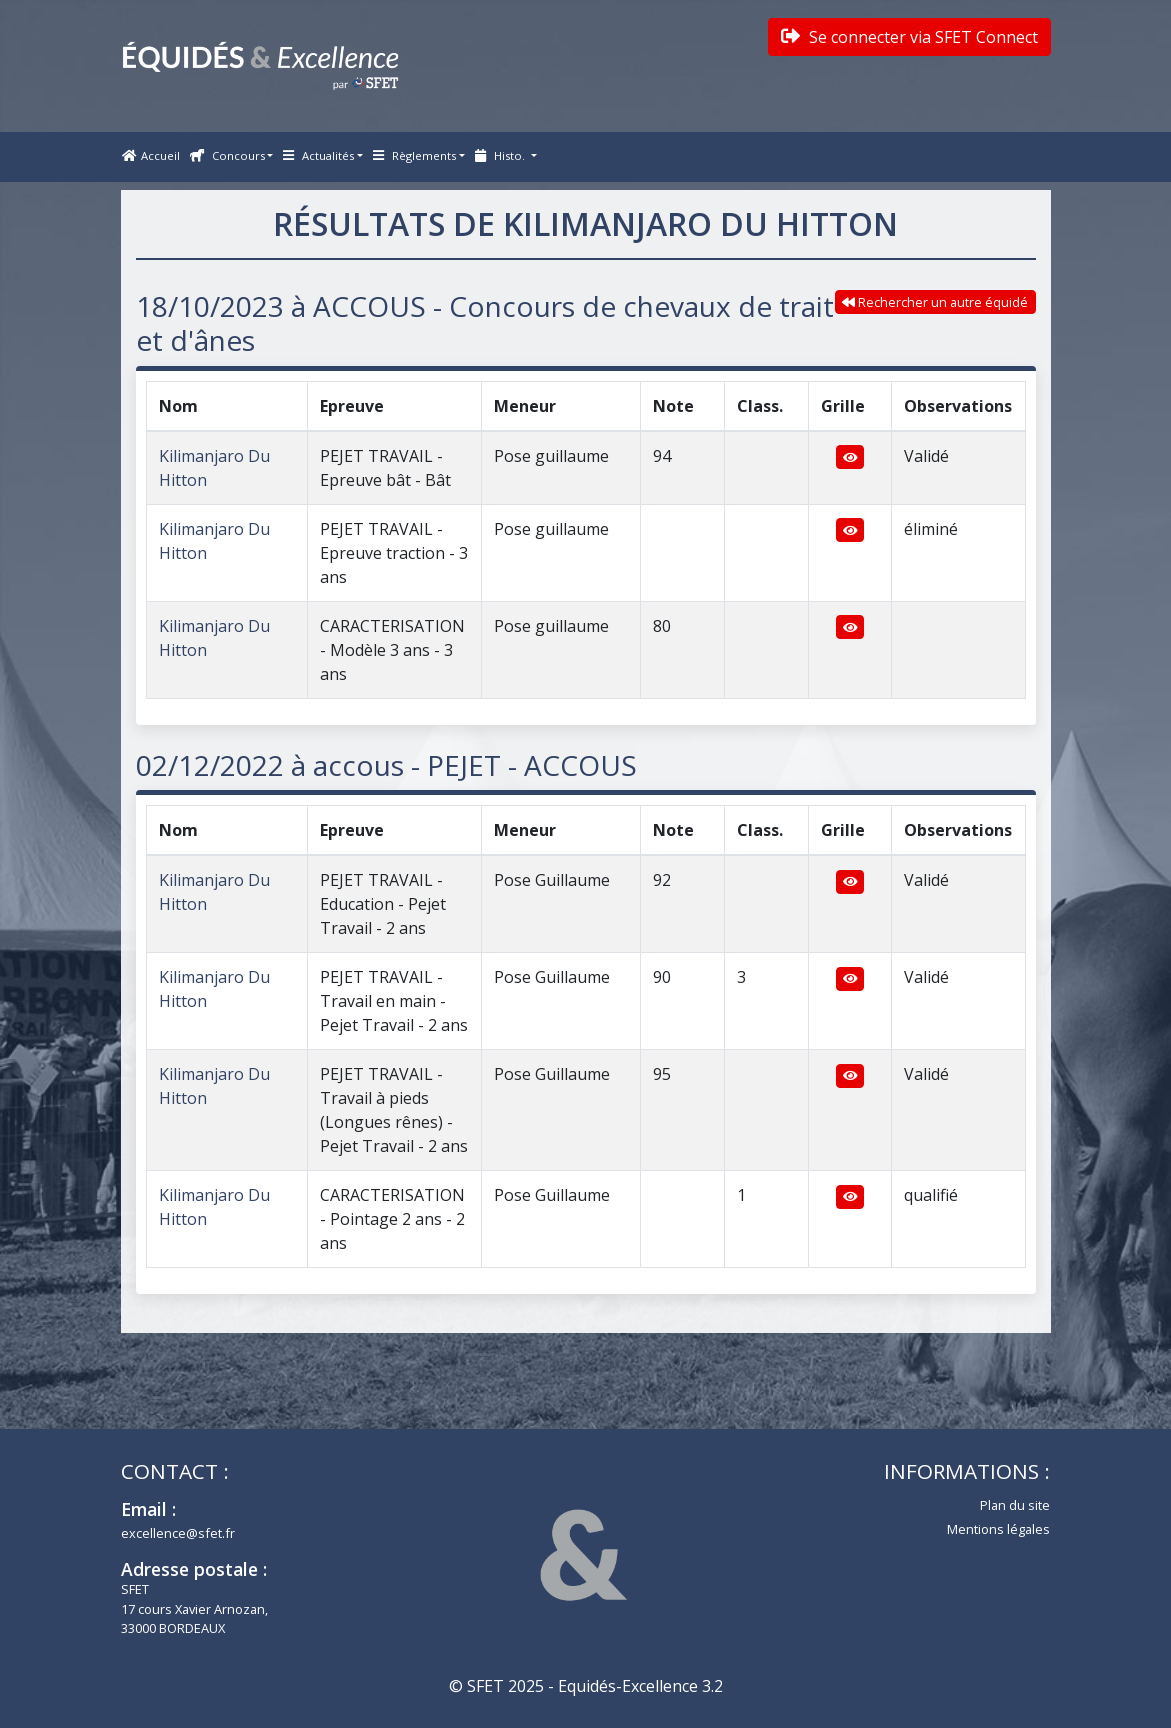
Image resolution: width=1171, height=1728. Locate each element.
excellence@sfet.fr (178, 1533)
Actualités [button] (318, 155)
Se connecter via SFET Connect (909, 37)
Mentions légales (998, 1529)
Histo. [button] (501, 155)
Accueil (151, 155)
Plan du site (1015, 1505)
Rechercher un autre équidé (935, 302)
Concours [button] (227, 155)
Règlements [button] (414, 155)
